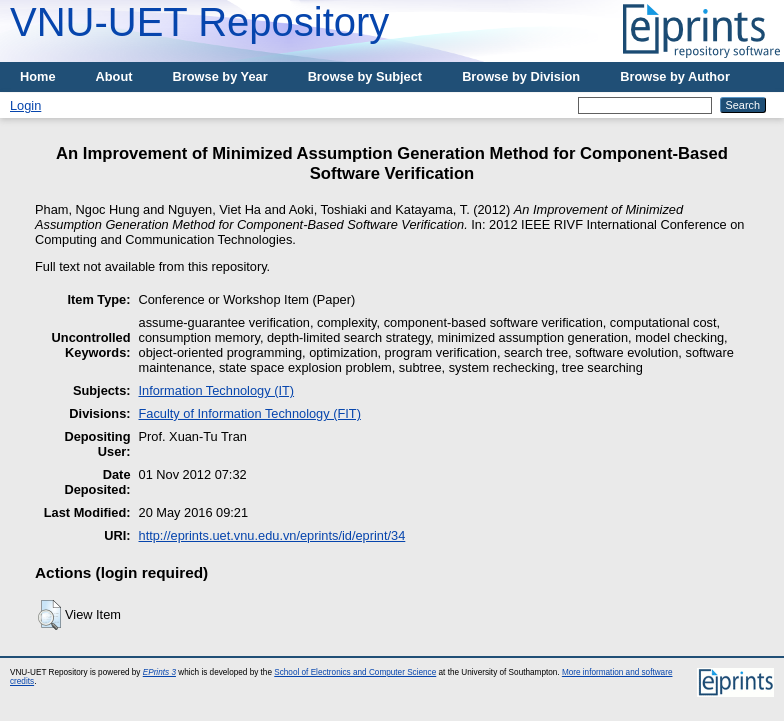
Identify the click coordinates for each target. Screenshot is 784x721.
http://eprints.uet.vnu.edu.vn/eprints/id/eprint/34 (272, 535)
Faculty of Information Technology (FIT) (250, 413)
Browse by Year (220, 76)
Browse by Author (675, 76)
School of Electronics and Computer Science (355, 672)
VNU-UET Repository (199, 22)
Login (25, 105)
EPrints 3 (159, 672)
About (114, 76)
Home (38, 76)
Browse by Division (521, 76)
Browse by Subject (365, 76)
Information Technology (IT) (217, 390)
